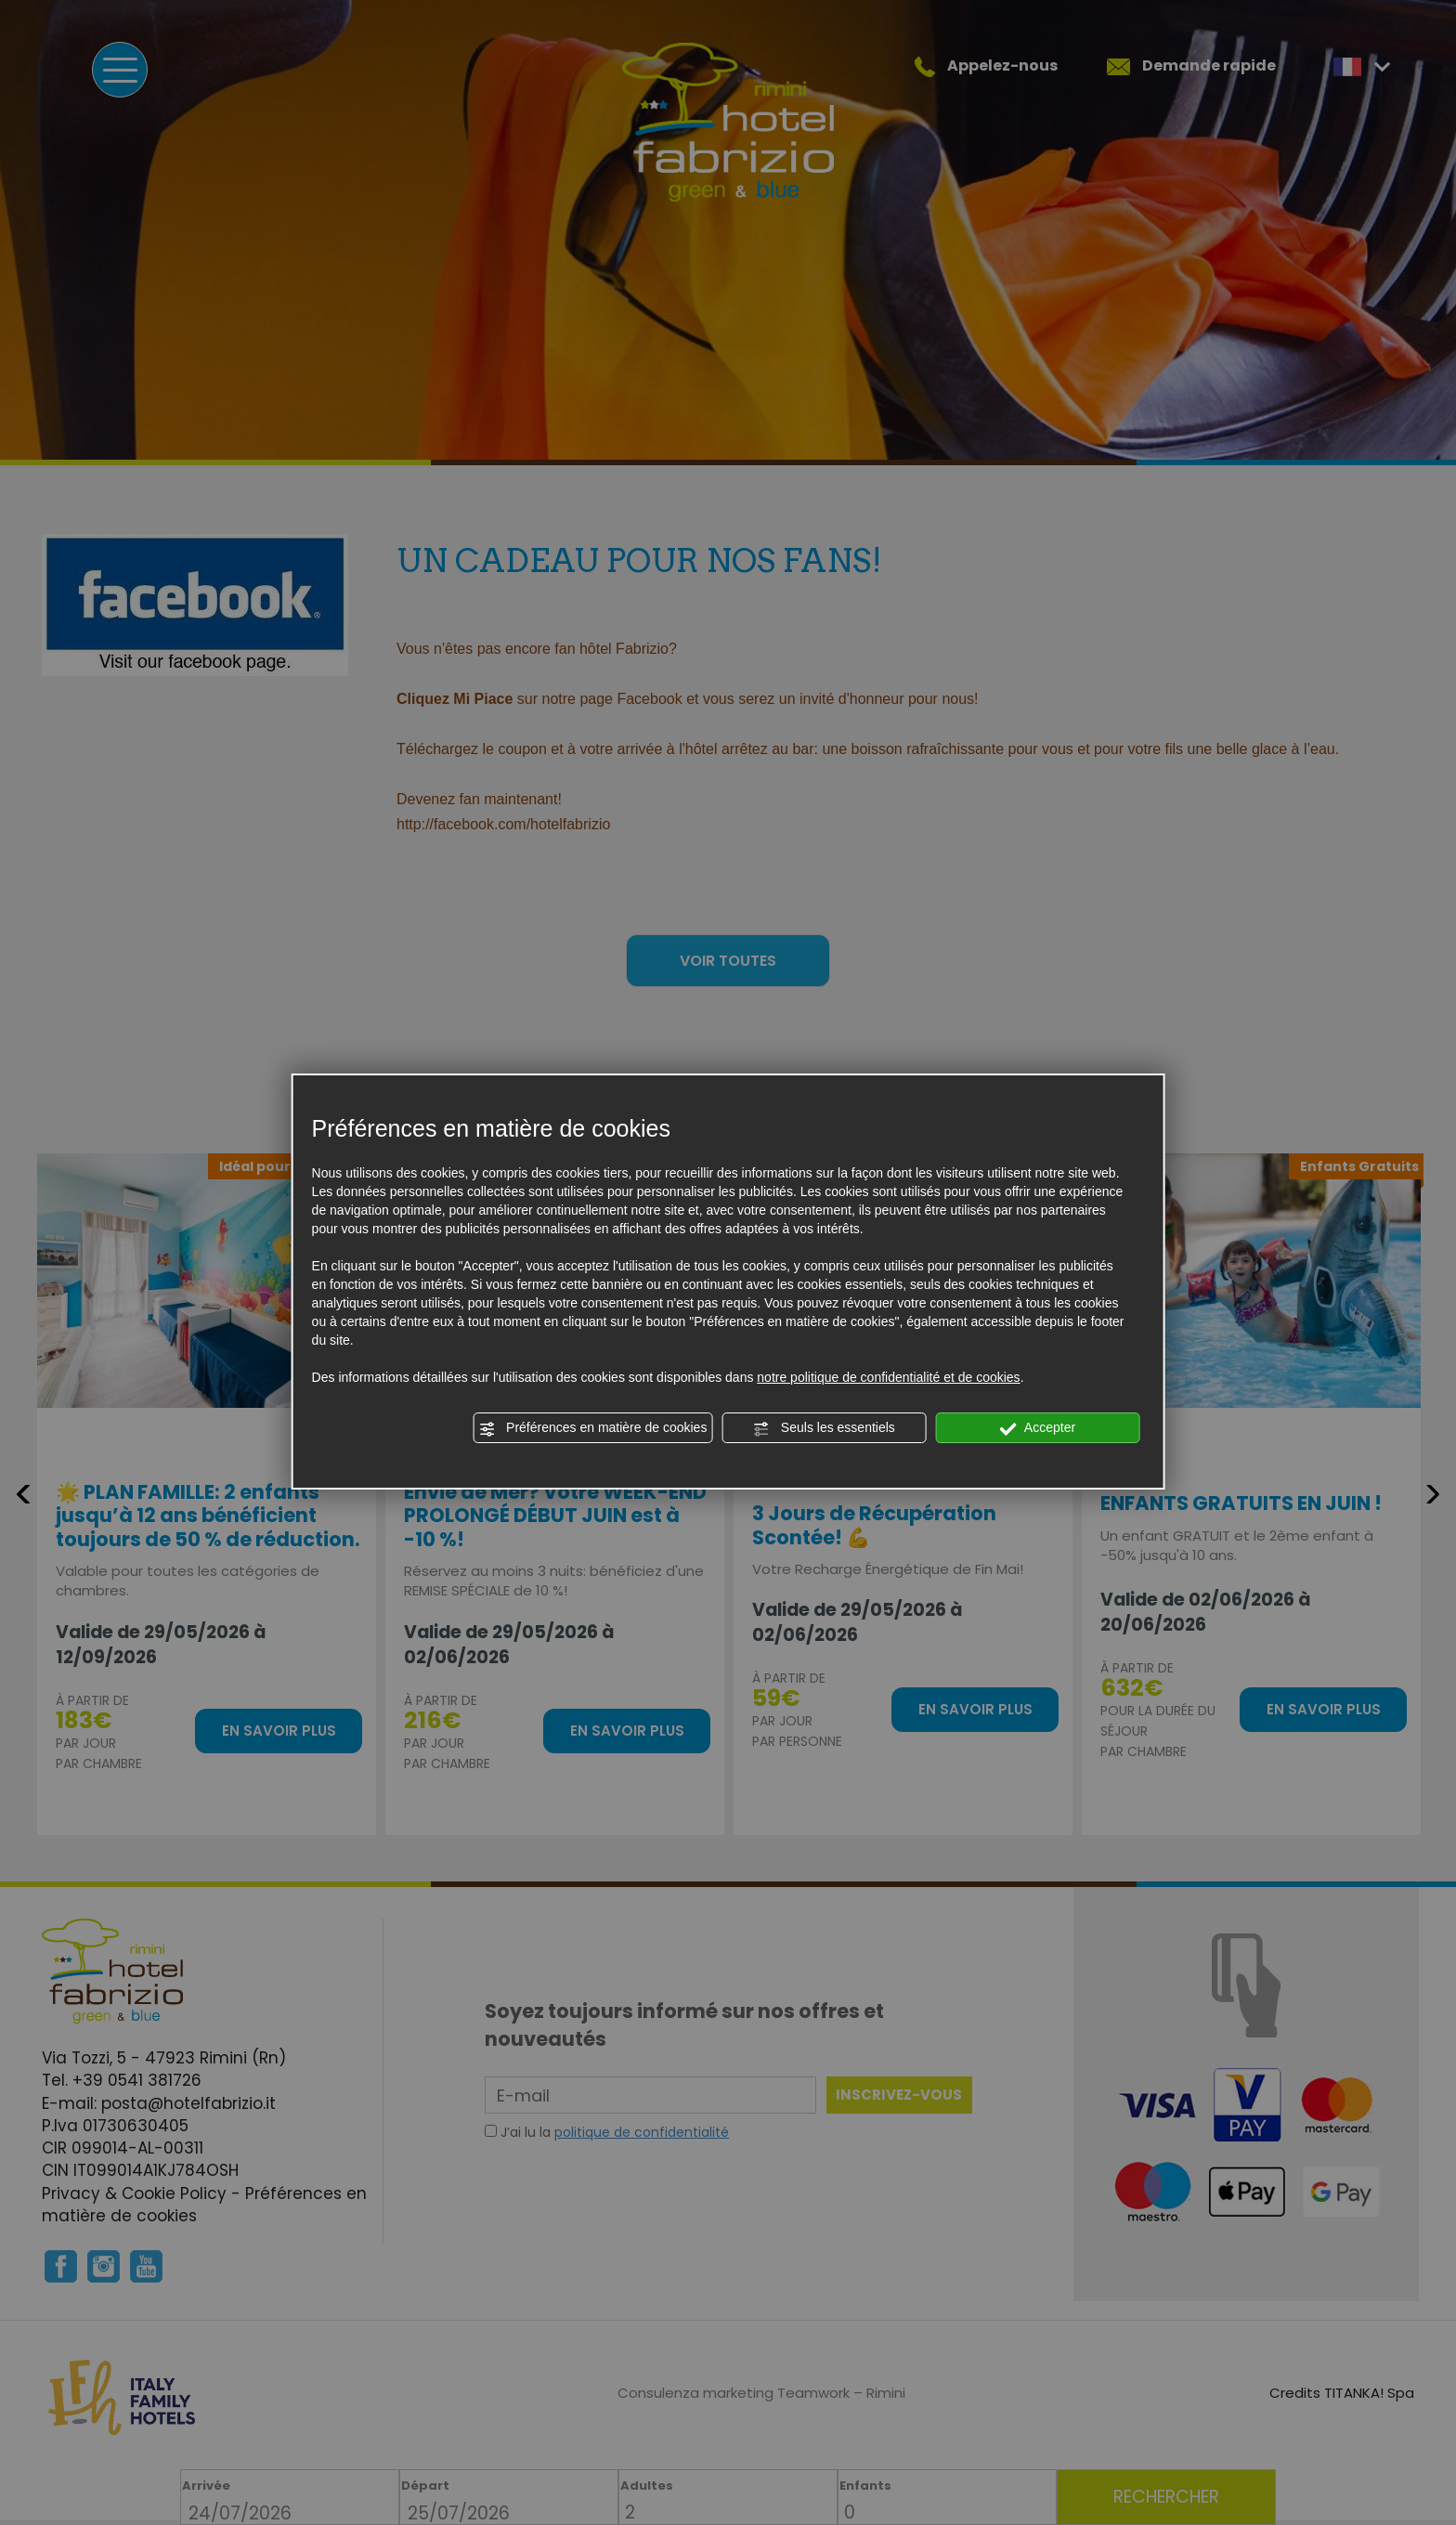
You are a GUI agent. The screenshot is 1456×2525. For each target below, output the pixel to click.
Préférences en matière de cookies (592, 1428)
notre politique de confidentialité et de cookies (888, 1377)
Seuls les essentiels (824, 1428)
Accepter (1037, 1428)
